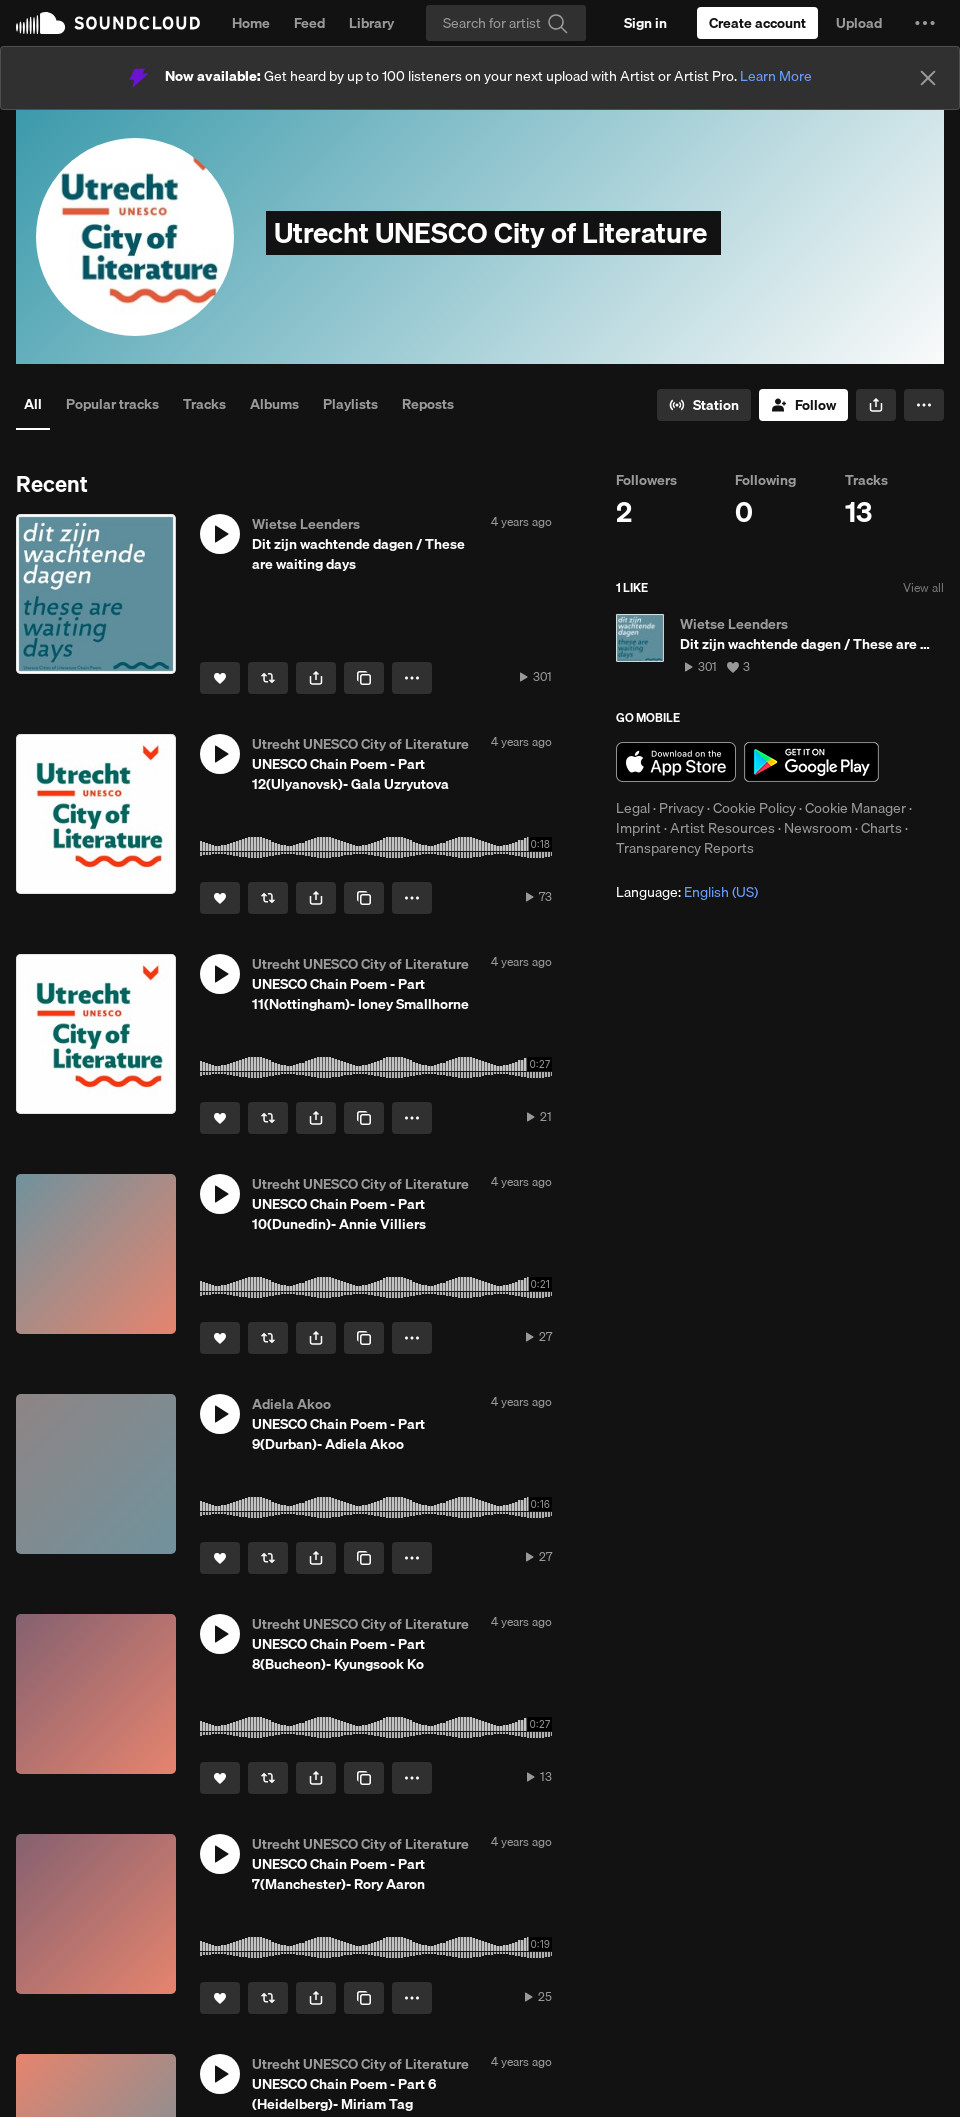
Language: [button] (687, 892)
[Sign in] (645, 23)
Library (371, 23)
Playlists (350, 404)
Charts (881, 828)
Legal (633, 808)
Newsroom (818, 828)
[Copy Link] (364, 678)
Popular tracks (112, 404)
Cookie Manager (855, 808)
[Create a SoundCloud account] (757, 23)
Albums (274, 404)
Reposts (428, 404)
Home (251, 23)
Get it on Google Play (811, 762)
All (33, 404)
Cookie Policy (754, 808)
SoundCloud (108, 23)
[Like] (220, 678)
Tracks (204, 404)
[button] (925, 23)
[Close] (928, 78)
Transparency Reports (685, 848)
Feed (309, 23)
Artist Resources (722, 828)
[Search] (506, 23)
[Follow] (803, 405)
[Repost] (268, 678)
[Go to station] (704, 405)
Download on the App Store (676, 762)
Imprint (638, 828)
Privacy (681, 808)
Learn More (776, 76)
